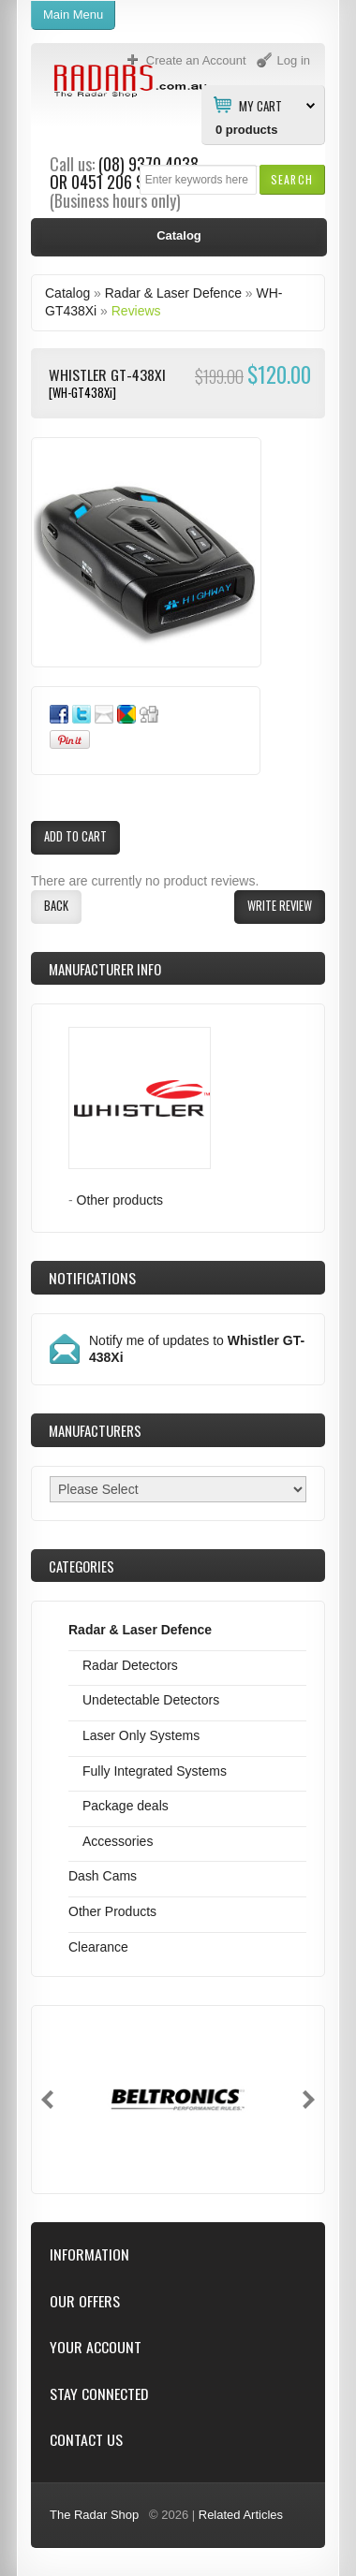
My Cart (260, 104)
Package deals (125, 1805)
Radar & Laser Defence (173, 292)
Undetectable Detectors (150, 1699)
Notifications (92, 1277)
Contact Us (86, 2440)
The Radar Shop (94, 2515)
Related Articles (241, 2515)
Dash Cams (102, 1875)
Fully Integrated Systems (154, 1771)
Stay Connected (99, 2394)
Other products (120, 1200)
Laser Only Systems (141, 1735)
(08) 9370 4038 (148, 164)
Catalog (67, 292)
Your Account (95, 2347)
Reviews (136, 310)
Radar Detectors (130, 1665)
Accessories (117, 1841)
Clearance (98, 1946)
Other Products (112, 1911)
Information (89, 2254)
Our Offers (85, 2301)
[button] (292, 179)
